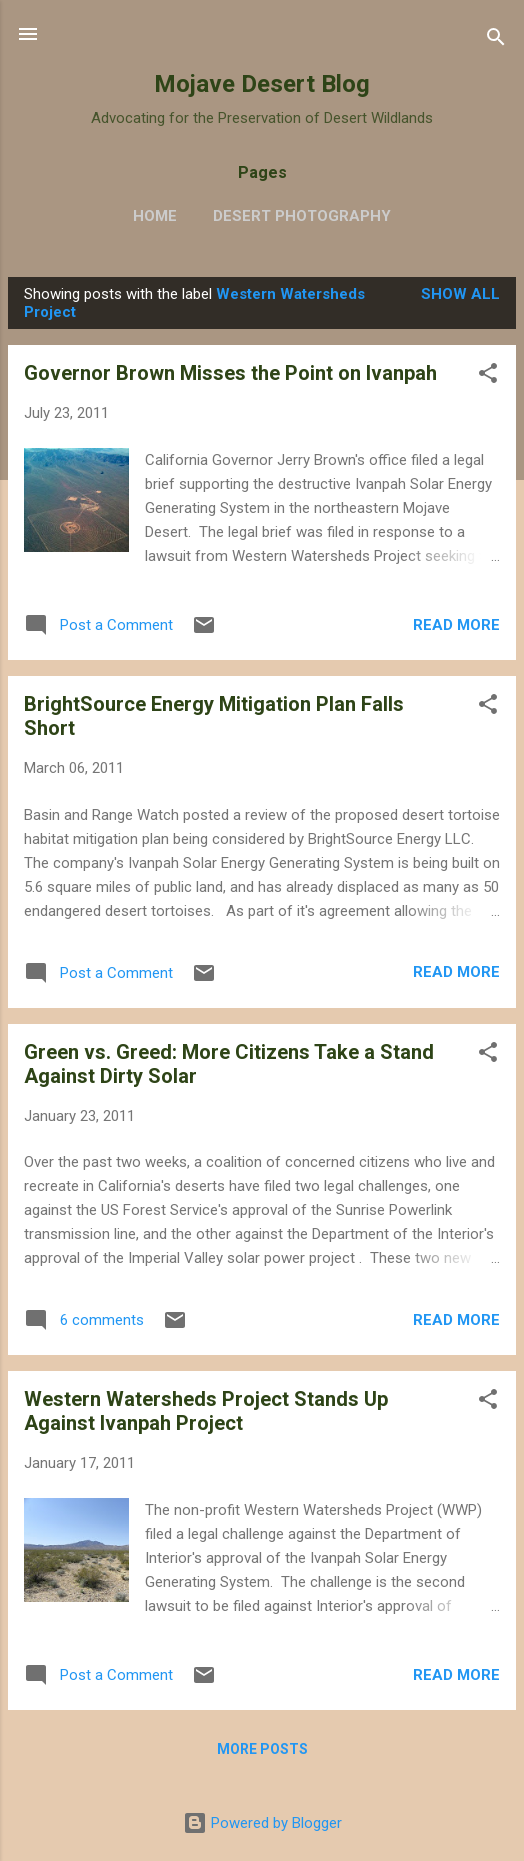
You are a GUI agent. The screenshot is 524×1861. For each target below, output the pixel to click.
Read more (456, 625)
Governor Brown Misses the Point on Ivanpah (230, 373)
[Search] (496, 40)
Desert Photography (302, 216)
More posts (262, 1749)
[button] (488, 376)
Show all (460, 294)
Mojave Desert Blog (262, 84)
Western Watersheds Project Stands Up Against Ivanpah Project (206, 1411)
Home (155, 216)
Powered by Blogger (262, 1823)
